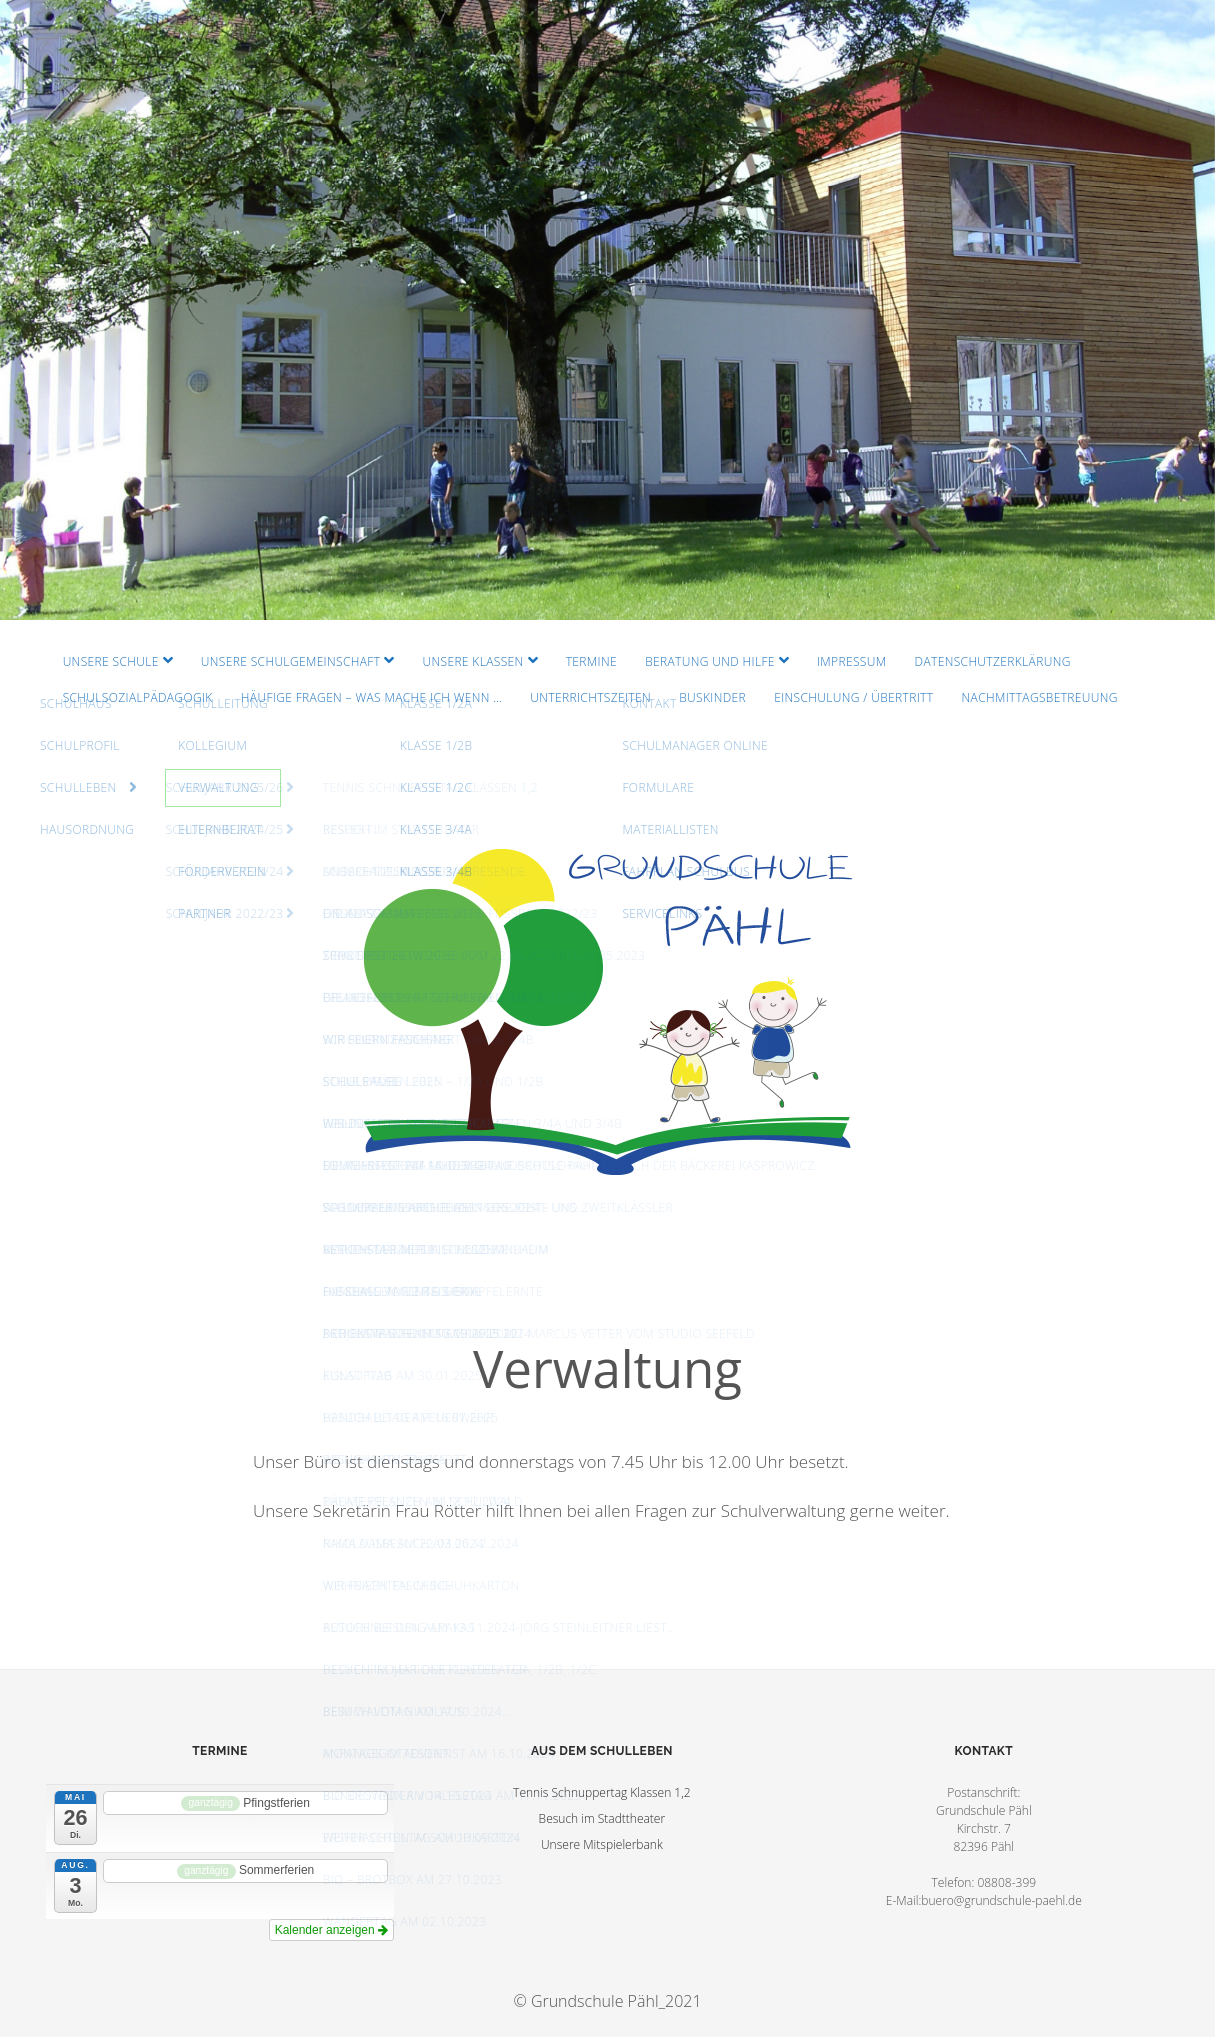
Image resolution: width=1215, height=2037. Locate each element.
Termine (591, 661)
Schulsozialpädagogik (138, 697)
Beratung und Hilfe (710, 661)
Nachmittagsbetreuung (1040, 697)
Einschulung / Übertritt (853, 697)
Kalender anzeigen (331, 1930)
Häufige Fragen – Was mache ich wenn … (371, 697)
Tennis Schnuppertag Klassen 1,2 (602, 1792)
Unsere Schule (111, 661)
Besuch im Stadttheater (602, 1818)
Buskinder (712, 697)
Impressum (851, 661)
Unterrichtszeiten (590, 697)
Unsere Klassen (472, 661)
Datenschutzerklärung (993, 661)
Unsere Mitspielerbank (602, 1844)
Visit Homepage (607, 310)
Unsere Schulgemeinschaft (291, 661)
